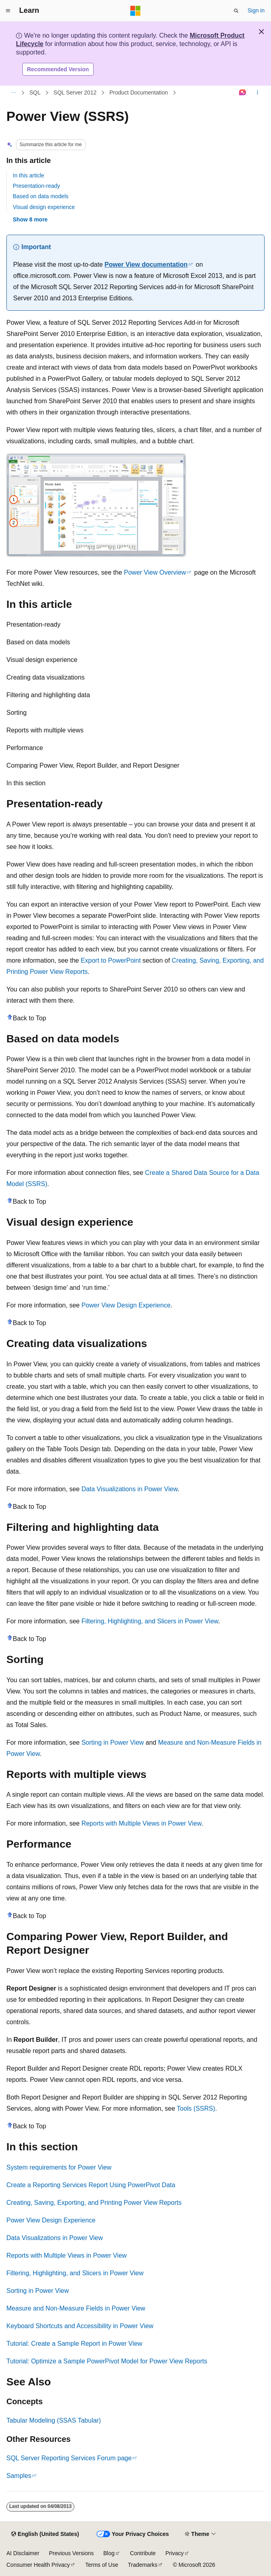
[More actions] (258, 92)
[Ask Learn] (243, 92)
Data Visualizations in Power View (129, 1489)
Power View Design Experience (126, 1305)
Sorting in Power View (113, 1742)
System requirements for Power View (59, 2167)
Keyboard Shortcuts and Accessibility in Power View (79, 2326)
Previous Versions (71, 2553)
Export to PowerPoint (111, 960)
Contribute (143, 2553)
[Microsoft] (135, 11)
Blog (109, 2553)
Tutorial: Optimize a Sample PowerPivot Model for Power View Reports (106, 2361)
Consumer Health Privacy (38, 2565)
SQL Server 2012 (75, 92)
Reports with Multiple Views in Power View (141, 1823)
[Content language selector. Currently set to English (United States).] (45, 2534)
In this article (28, 175)
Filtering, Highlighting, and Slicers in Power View (150, 1621)
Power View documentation (146, 264)
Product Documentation (139, 92)
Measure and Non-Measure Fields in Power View (75, 2308)
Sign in (256, 10)
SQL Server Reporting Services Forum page (69, 2458)
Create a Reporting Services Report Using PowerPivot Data (90, 2185)
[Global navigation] (8, 11)
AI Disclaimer (22, 2553)
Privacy (174, 2553)
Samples (18, 2475)
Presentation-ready (36, 186)
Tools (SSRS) (196, 2108)
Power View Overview (155, 572)
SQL (35, 92)
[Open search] (236, 11)
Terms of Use (101, 2565)
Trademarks (142, 2565)
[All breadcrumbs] (13, 92)
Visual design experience (44, 207)
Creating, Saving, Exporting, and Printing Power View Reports (93, 2202)
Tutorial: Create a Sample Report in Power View (74, 2343)
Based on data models (40, 196)
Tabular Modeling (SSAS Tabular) (53, 2420)
